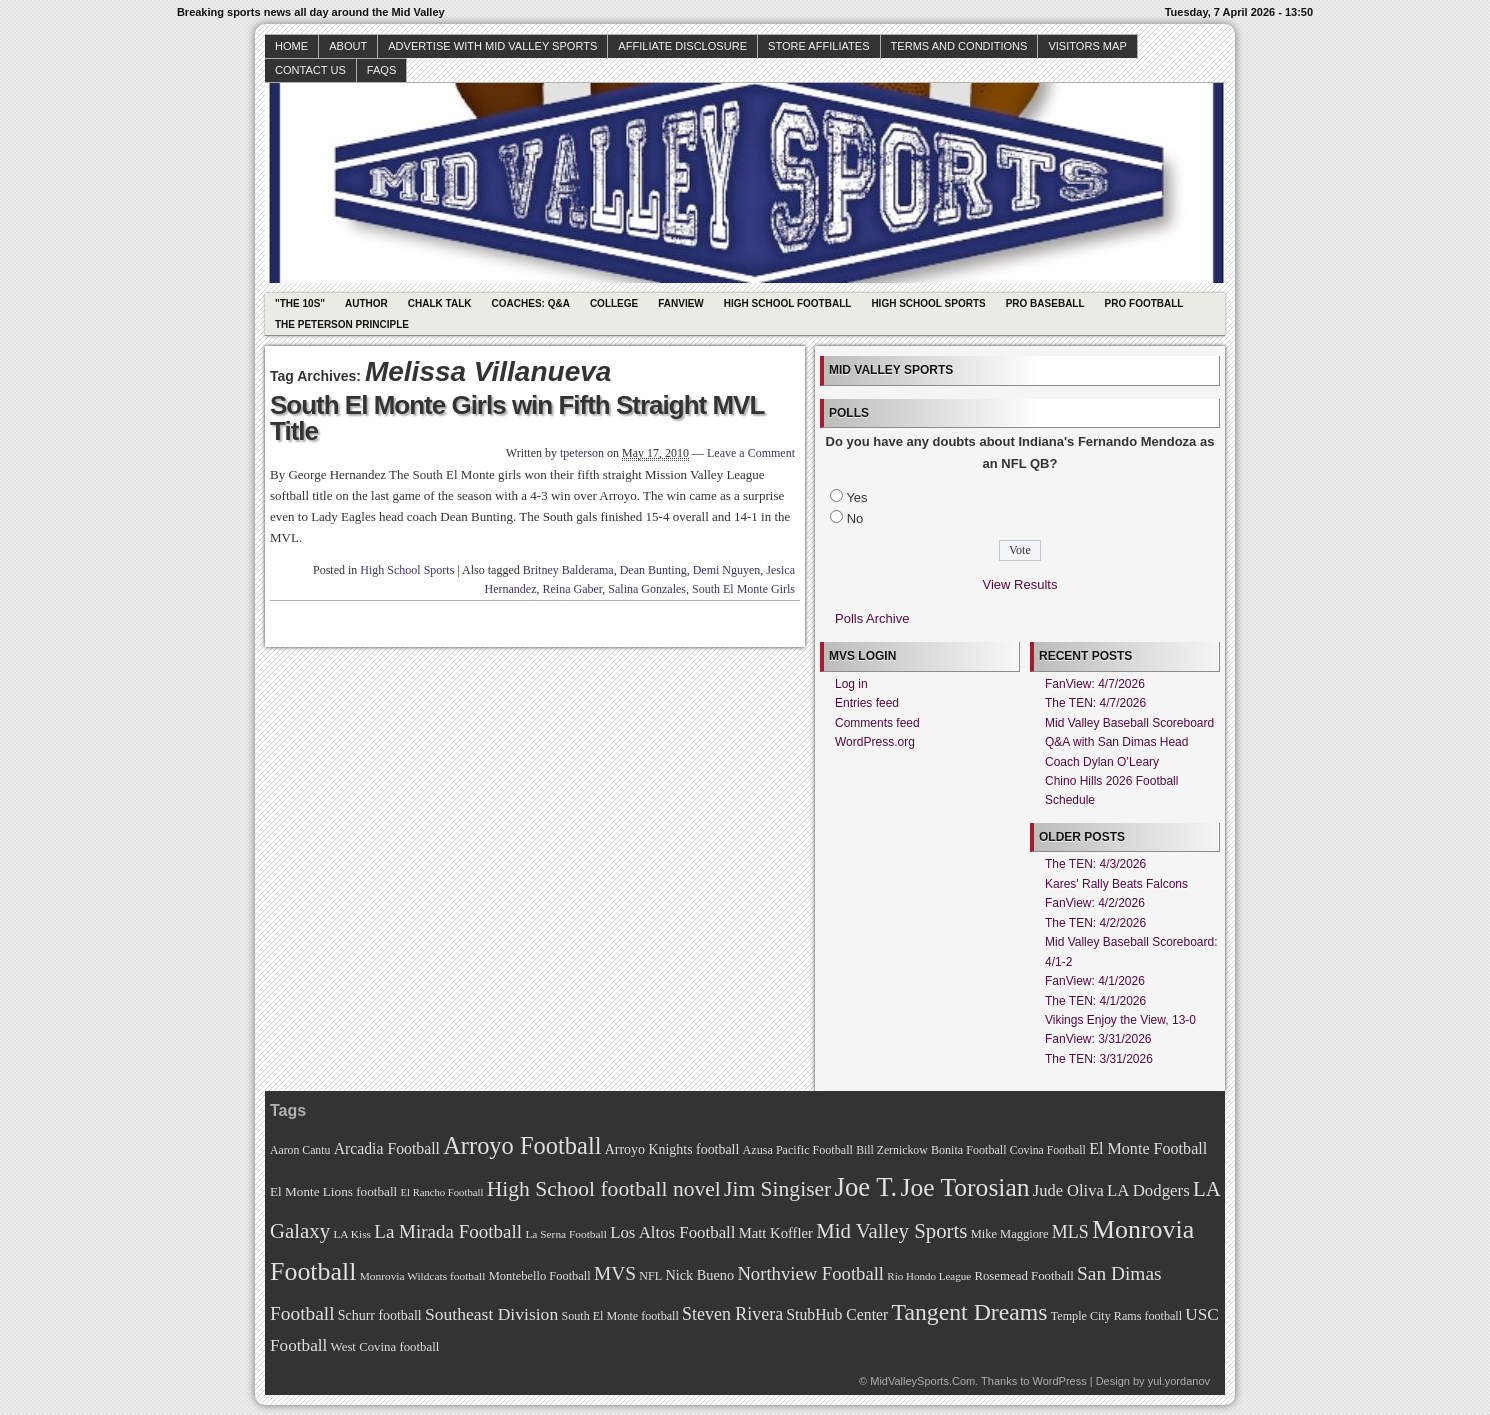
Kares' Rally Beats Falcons (1116, 884)
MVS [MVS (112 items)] (615, 1273)
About (348, 46)
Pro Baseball (1045, 303)
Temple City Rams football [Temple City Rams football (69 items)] (1116, 1316)
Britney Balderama (568, 570)
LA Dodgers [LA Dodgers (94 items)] (1148, 1190)
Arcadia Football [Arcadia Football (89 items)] (387, 1148)
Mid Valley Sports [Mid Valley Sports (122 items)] (891, 1231)
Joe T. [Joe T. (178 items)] (866, 1187)
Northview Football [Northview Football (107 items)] (810, 1273)
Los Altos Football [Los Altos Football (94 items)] (672, 1232)
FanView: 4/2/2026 (1095, 903)
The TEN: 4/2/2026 (1095, 923)
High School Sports (928, 303)
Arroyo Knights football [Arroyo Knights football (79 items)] (672, 1149)
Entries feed (867, 703)
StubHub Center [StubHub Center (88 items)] (837, 1314)
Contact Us (310, 70)
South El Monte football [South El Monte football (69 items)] (619, 1316)
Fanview (681, 303)
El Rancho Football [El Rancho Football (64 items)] (442, 1192)
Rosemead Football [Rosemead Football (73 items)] (1023, 1276)
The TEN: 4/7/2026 (1095, 703)
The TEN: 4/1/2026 (1095, 1001)
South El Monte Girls (743, 589)
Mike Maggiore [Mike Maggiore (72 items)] (1010, 1234)
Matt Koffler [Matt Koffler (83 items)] (776, 1233)
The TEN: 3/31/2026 (1099, 1059)
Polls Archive (872, 618)
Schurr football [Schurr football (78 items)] (380, 1315)
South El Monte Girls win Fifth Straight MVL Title (517, 418)
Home (291, 46)
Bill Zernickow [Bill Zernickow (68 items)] (891, 1150)
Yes (856, 497)
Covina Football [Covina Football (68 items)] (1048, 1150)
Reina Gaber (573, 589)
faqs (381, 70)
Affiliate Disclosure (682, 46)
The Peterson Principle (342, 324)
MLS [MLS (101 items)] (1070, 1232)
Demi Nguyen (727, 570)
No (855, 518)
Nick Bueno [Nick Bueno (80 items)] (699, 1275)
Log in (851, 684)
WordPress (1059, 1381)
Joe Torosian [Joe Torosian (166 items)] (964, 1187)
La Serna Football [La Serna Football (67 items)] (566, 1234)
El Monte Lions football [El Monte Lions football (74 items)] (333, 1191)
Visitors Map (1087, 46)
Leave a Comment (751, 453)
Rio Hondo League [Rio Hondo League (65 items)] (929, 1276)
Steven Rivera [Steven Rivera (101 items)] (732, 1314)
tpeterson (582, 453)
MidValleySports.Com (922, 1381)
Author (366, 303)
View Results (1020, 584)
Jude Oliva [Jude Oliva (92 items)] (1068, 1190)
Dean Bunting (653, 570)
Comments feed (877, 723)
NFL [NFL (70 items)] (650, 1276)
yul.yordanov (1179, 1381)
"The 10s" (300, 303)
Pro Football (1144, 303)
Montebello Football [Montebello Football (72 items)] (540, 1276)
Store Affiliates (819, 46)
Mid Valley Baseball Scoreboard (1129, 723)
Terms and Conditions (959, 46)
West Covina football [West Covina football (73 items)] (385, 1347)
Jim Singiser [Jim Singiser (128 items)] (777, 1189)
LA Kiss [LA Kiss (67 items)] (352, 1234)
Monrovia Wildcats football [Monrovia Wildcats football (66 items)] (423, 1276)
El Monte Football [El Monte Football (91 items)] (1148, 1148)
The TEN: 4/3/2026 (1095, 864)
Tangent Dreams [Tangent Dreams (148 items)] (970, 1312)
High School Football (788, 303)
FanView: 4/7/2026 (1095, 684)
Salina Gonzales (647, 589)
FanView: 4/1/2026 (1095, 981)
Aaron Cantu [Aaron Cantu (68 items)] (300, 1150)
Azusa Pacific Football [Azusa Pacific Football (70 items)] (798, 1150)
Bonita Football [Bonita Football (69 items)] (969, 1150)
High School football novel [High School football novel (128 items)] (604, 1189)
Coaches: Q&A (531, 303)
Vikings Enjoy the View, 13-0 (1120, 1020)
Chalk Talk (440, 303)
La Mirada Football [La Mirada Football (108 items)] (448, 1231)
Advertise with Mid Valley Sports (492, 46)
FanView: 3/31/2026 (1098, 1039)
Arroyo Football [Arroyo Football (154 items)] (522, 1145)
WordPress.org (875, 742)
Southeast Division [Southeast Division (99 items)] (491, 1314)
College (614, 303)
